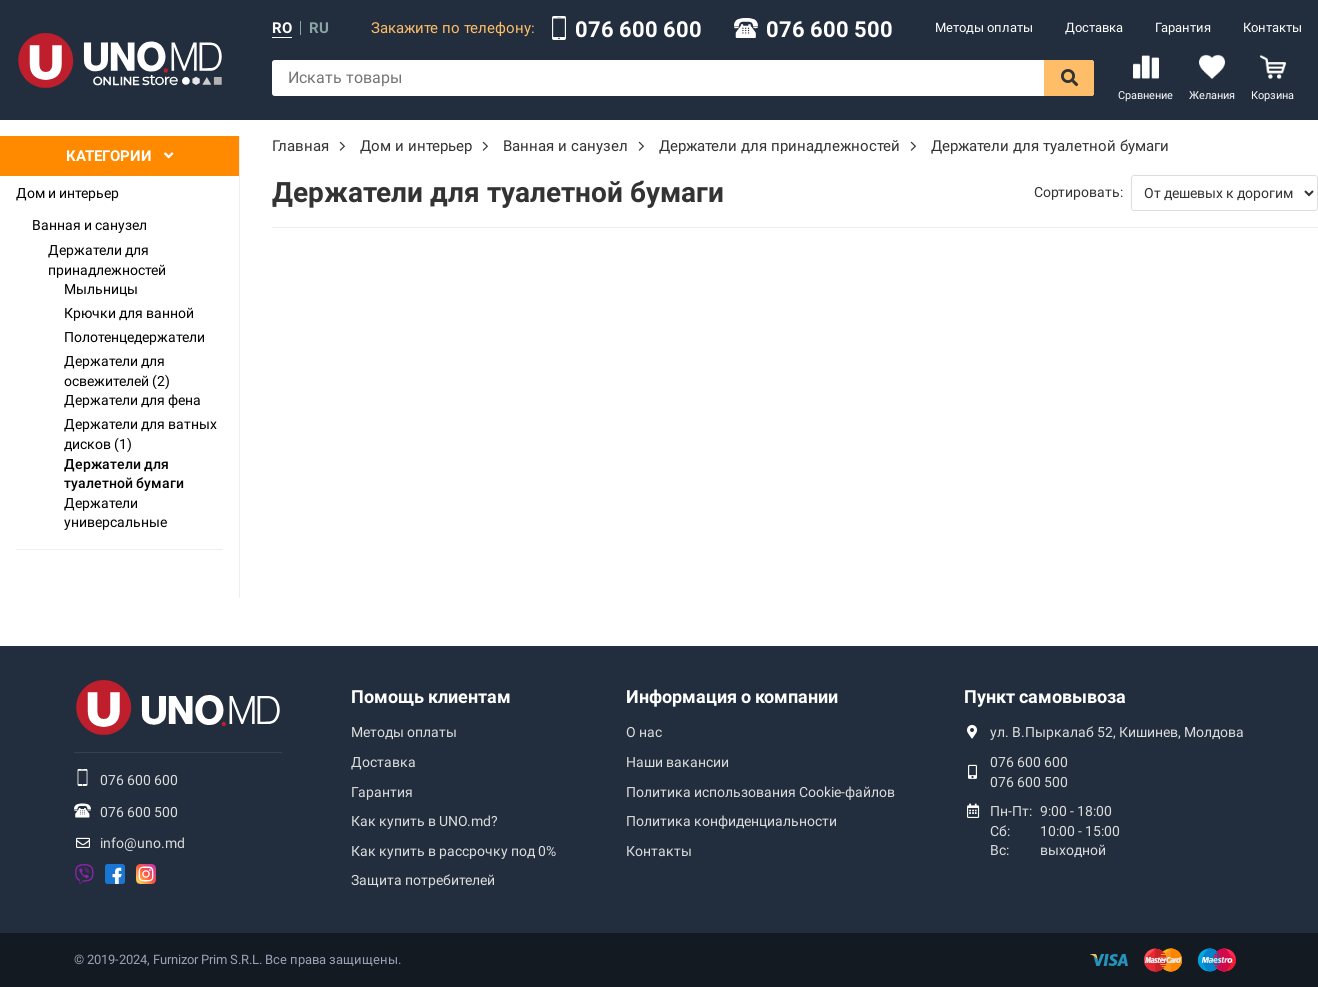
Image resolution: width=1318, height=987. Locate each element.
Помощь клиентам (431, 696)
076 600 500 (829, 30)
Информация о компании (732, 696)
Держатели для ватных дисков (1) (140, 434)
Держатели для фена (132, 400)
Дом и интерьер (67, 193)
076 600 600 (638, 30)
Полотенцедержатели (134, 337)
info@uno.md (142, 843)
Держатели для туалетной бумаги (124, 474)
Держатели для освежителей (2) (117, 371)
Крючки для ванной (129, 313)
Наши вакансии (677, 762)
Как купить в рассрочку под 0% (453, 851)
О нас (644, 732)
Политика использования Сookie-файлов (760, 792)
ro (282, 28)
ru (319, 28)
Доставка (1094, 27)
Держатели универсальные (115, 513)
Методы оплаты (984, 27)
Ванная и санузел (89, 225)
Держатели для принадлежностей (107, 260)
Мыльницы (101, 289)
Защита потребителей (423, 880)
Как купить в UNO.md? (424, 821)
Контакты (1272, 27)
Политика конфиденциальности (731, 821)
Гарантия (1183, 27)
